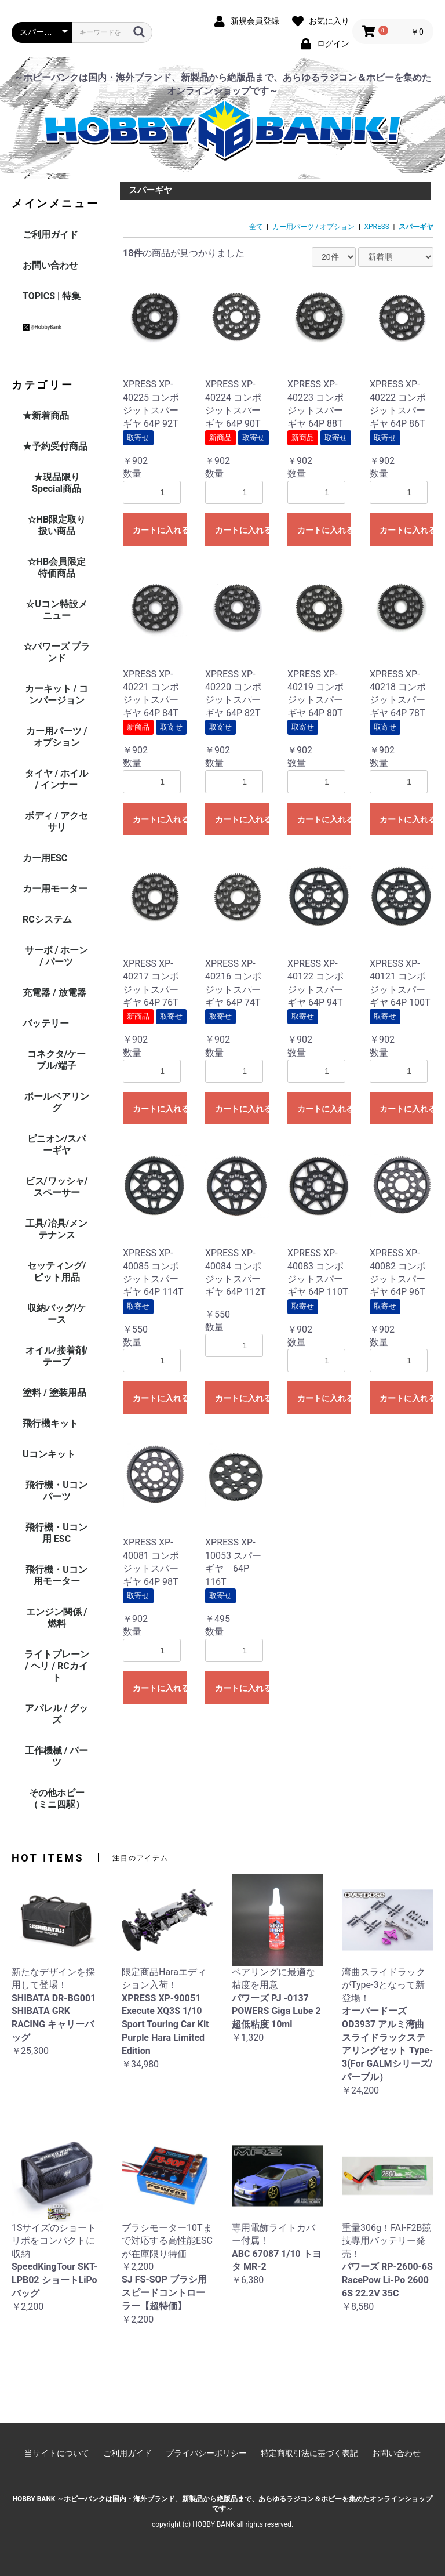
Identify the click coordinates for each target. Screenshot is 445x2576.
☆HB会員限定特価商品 (56, 567)
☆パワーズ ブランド (56, 652)
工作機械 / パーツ (57, 1756)
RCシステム (47, 919)
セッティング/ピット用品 (56, 1271)
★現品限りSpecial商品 (56, 482)
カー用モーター (55, 888)
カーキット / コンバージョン (57, 694)
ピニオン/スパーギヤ (56, 1144)
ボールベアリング (56, 1102)
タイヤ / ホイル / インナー (57, 779)
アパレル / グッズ (57, 1714)
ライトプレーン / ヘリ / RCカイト (56, 1666)
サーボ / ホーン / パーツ (57, 956)
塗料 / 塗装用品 (54, 1392)
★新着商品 (46, 415)
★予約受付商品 (55, 446)
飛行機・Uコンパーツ (56, 1490)
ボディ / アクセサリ (57, 821)
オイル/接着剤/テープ (56, 1356)
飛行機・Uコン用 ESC (56, 1533)
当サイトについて (56, 2453)
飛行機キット (50, 1423)
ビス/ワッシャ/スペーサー (56, 1186)
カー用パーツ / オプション (56, 736)
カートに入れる (160, 530)
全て (256, 227)
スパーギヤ (416, 227)
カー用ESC (45, 857)
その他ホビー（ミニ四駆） (57, 1798)
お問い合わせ (50, 265)
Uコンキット (49, 1454)
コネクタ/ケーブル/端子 (56, 1059)
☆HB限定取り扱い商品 (56, 525)
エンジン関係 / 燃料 (56, 1617)
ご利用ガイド (50, 234)
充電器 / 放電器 (54, 992)
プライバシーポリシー (206, 2453)
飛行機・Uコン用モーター (56, 1575)
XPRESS (376, 227)
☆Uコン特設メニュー (56, 609)
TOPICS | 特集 (52, 296)
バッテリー (46, 1023)
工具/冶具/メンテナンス (56, 1229)
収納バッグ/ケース (56, 1313)
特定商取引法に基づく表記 (309, 2453)
